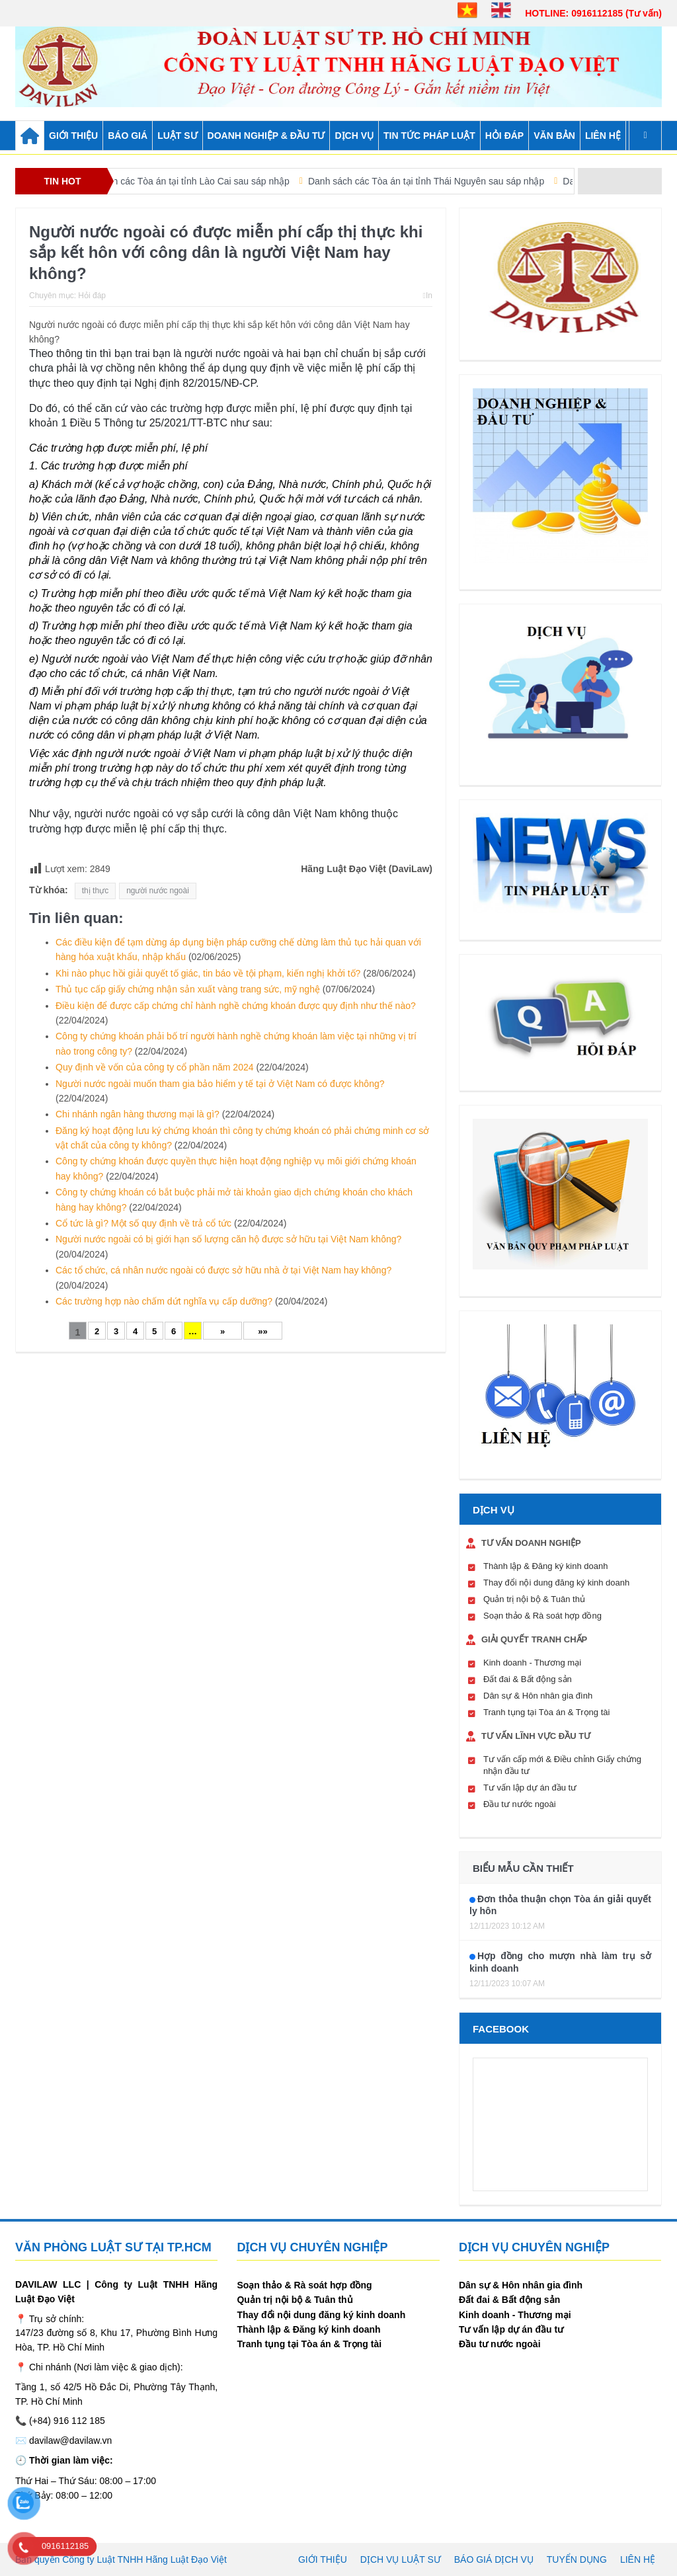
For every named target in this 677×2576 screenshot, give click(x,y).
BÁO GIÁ (127, 135)
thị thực (95, 890)
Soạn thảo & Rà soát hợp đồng (542, 1616)
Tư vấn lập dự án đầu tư (530, 1787)
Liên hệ (603, 135)
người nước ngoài (157, 890)
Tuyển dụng (577, 2559)
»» (262, 1331)
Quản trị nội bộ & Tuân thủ (534, 1599)
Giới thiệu (322, 2559)
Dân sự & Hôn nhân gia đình (537, 1696)
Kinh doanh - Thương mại (532, 1663)
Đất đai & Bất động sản (527, 1679)
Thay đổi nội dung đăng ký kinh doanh (556, 1583)
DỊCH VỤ (354, 135)
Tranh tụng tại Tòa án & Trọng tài (546, 1712)
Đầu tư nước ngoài (519, 1804)
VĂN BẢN (554, 135)
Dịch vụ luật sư (400, 2559)
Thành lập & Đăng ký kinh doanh (545, 1566)
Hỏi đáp (92, 295)
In (427, 295)
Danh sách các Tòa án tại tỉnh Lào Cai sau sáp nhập (205, 181)
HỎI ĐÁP (504, 135)
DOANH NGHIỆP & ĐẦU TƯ (266, 135)
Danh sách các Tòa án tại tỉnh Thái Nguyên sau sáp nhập (449, 181)
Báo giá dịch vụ (494, 2559)
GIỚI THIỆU (73, 135)
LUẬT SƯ (177, 135)
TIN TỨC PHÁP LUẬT (429, 135)
